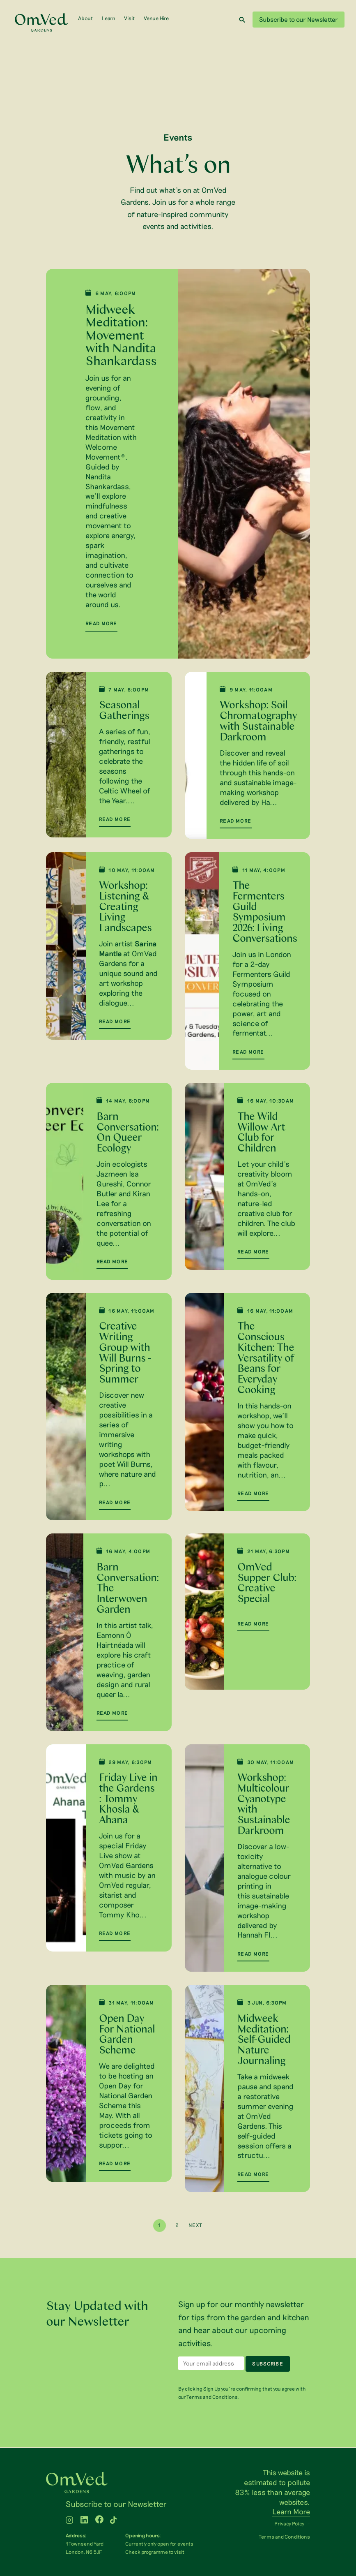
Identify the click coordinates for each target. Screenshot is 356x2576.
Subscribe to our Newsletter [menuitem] (116, 2504)
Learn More (291, 2511)
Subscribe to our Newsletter (298, 19)
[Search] (242, 20)
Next (195, 2226)
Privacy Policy (289, 2524)
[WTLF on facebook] (99, 2520)
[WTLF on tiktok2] (113, 2520)
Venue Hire (156, 18)
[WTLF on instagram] (69, 2520)
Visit (129, 18)
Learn (108, 18)
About (85, 18)
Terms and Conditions (284, 2537)
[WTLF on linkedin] (84, 2520)
